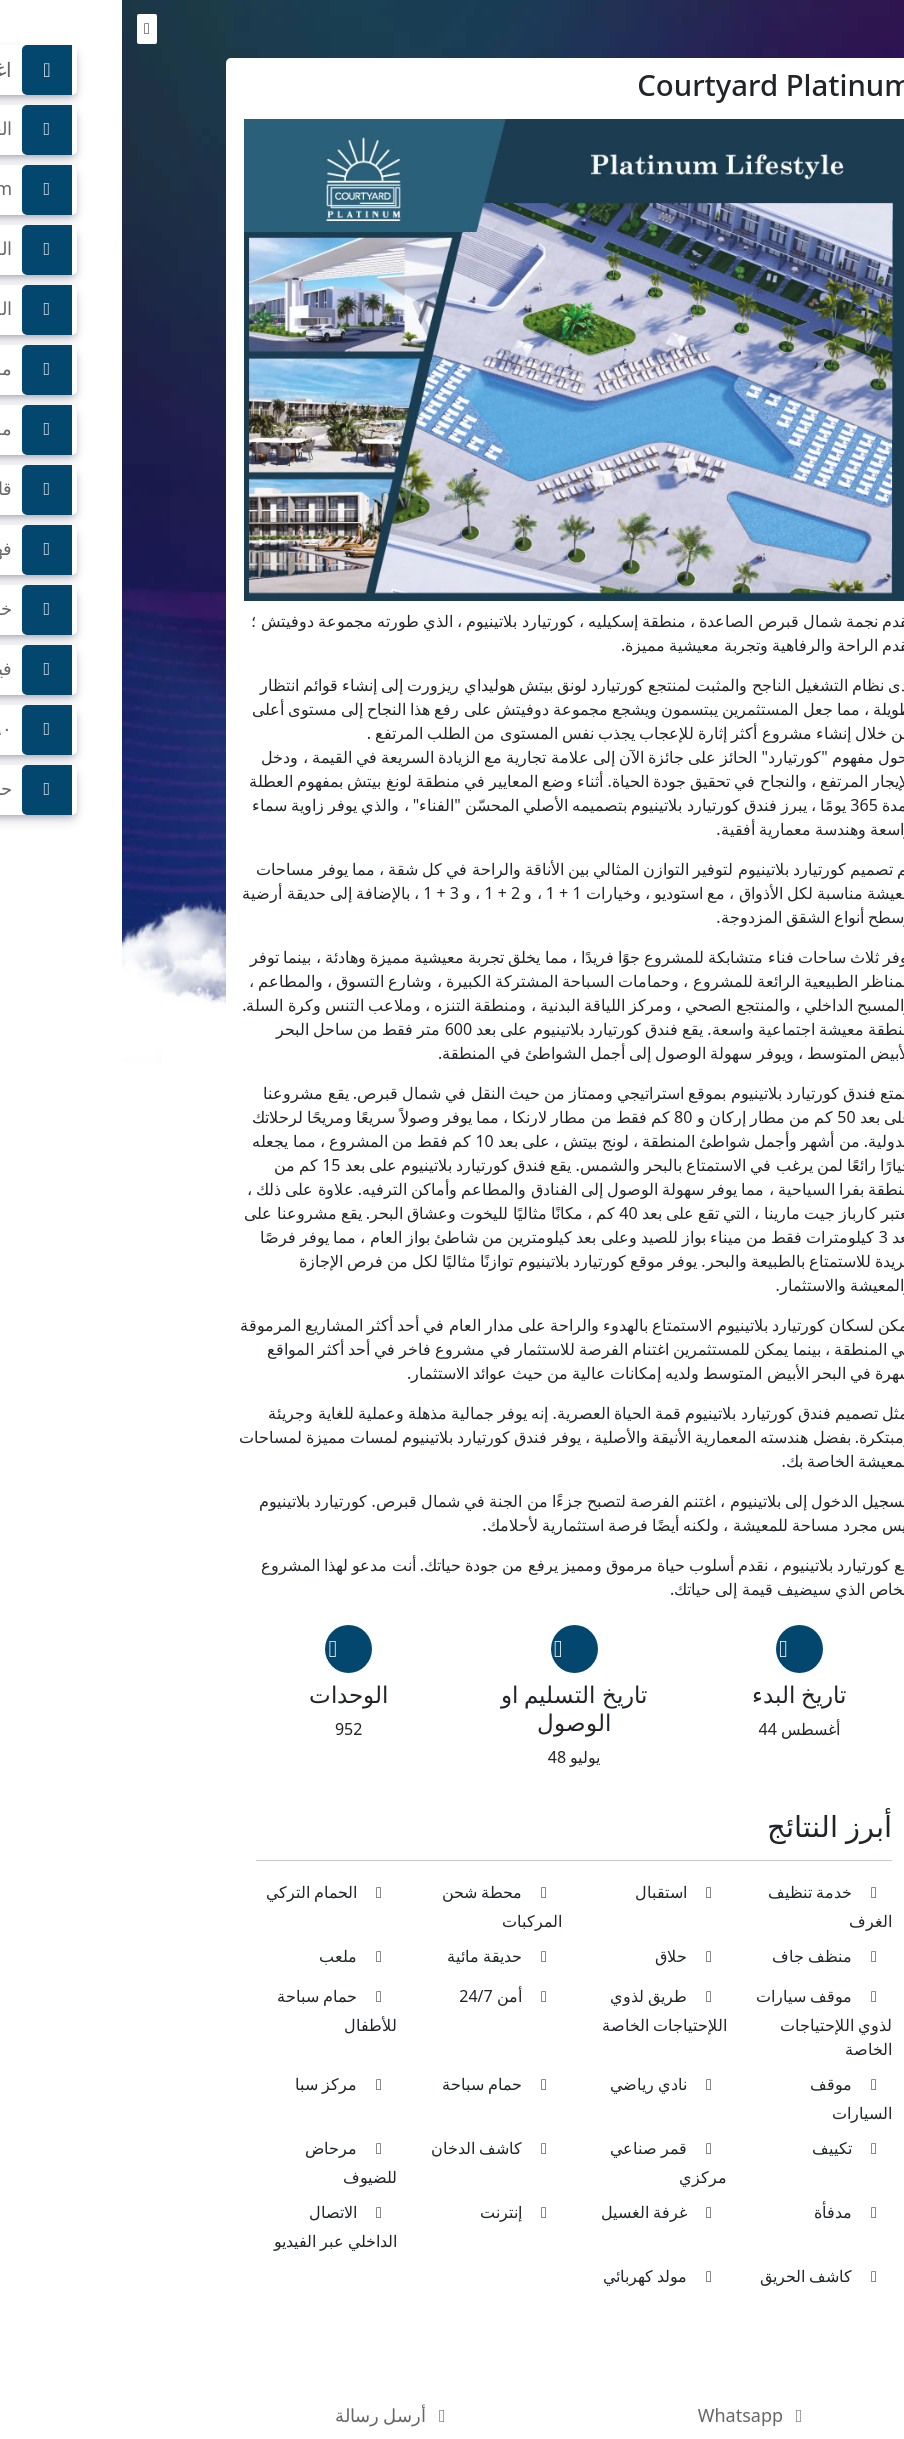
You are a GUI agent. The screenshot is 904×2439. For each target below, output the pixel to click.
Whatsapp (632, 2415)
